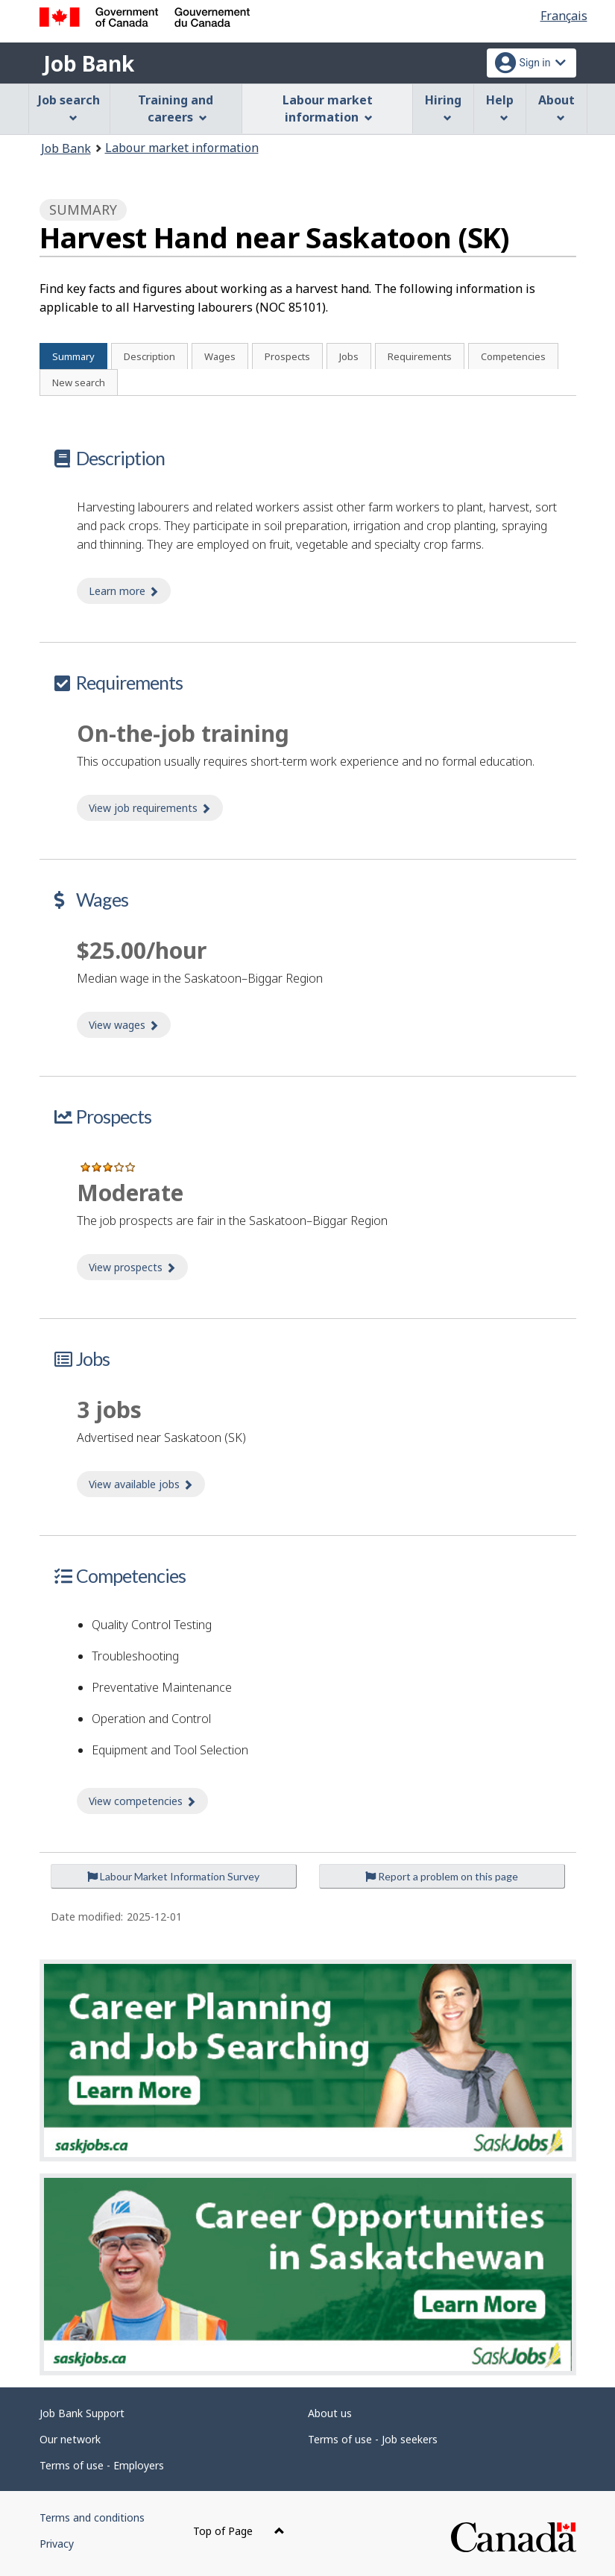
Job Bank (88, 63)
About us (330, 2413)
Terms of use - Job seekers (373, 2439)
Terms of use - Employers (102, 2465)
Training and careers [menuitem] (175, 108)
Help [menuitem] (500, 107)
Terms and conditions (92, 2517)
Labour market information (182, 147)
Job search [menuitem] (69, 107)
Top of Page (239, 2531)
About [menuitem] (556, 107)
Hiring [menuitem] (443, 107)
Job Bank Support (82, 2413)
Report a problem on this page (441, 1876)
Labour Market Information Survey (173, 1876)
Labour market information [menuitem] (328, 108)
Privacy (57, 2543)
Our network (70, 2439)
